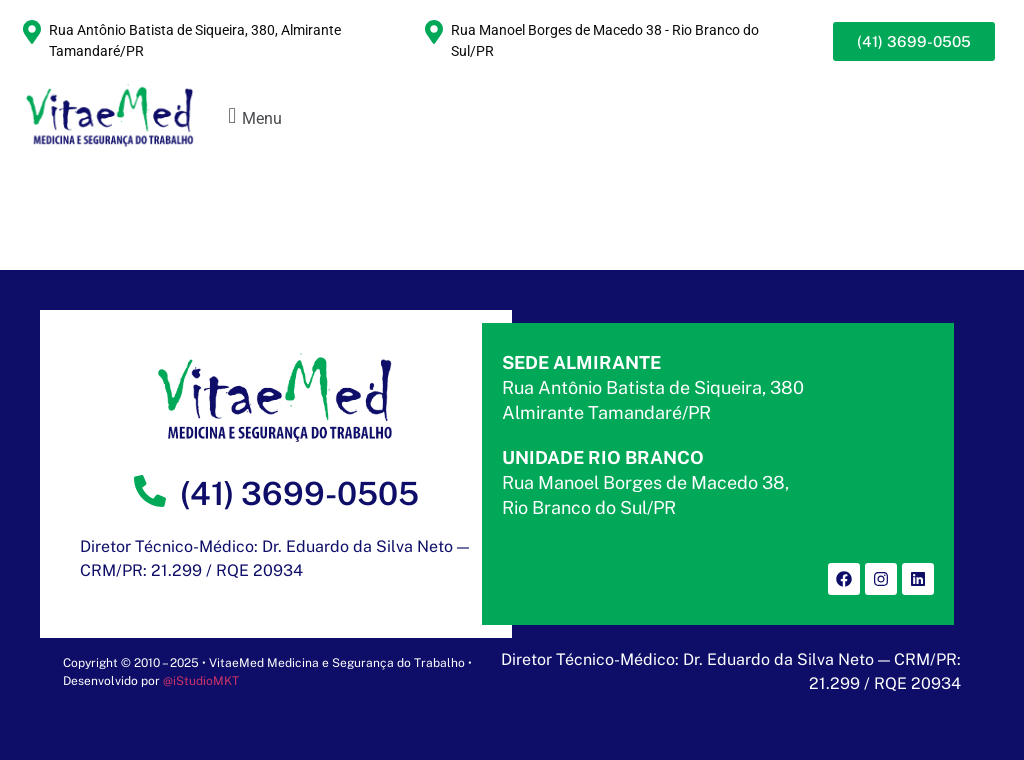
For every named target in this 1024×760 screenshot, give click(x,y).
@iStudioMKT (201, 681)
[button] (252, 116)
